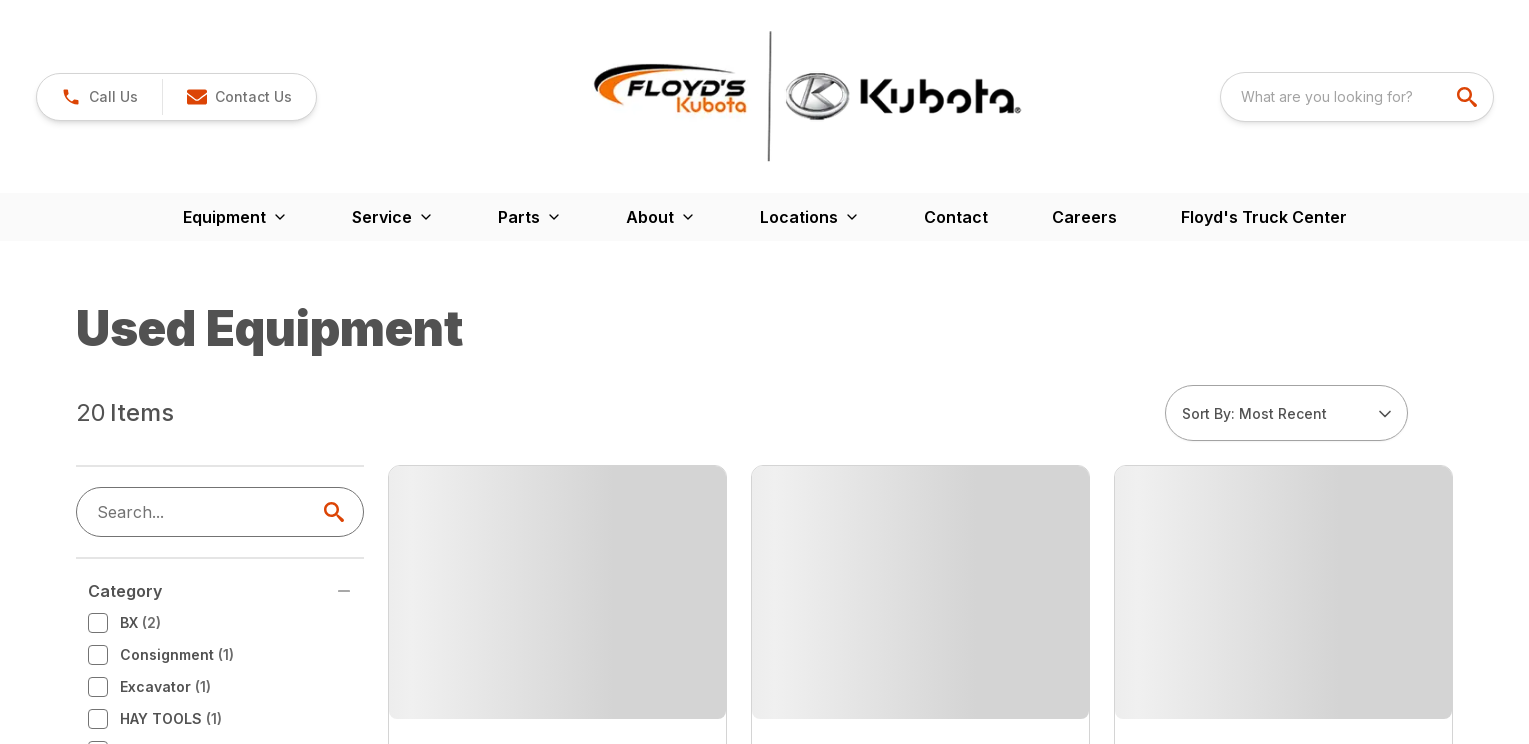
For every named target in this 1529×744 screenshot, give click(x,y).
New (130, 574)
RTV (130, 606)
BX (124, 382)
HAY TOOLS (155, 478)
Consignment (161, 414)
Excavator (149, 446)
